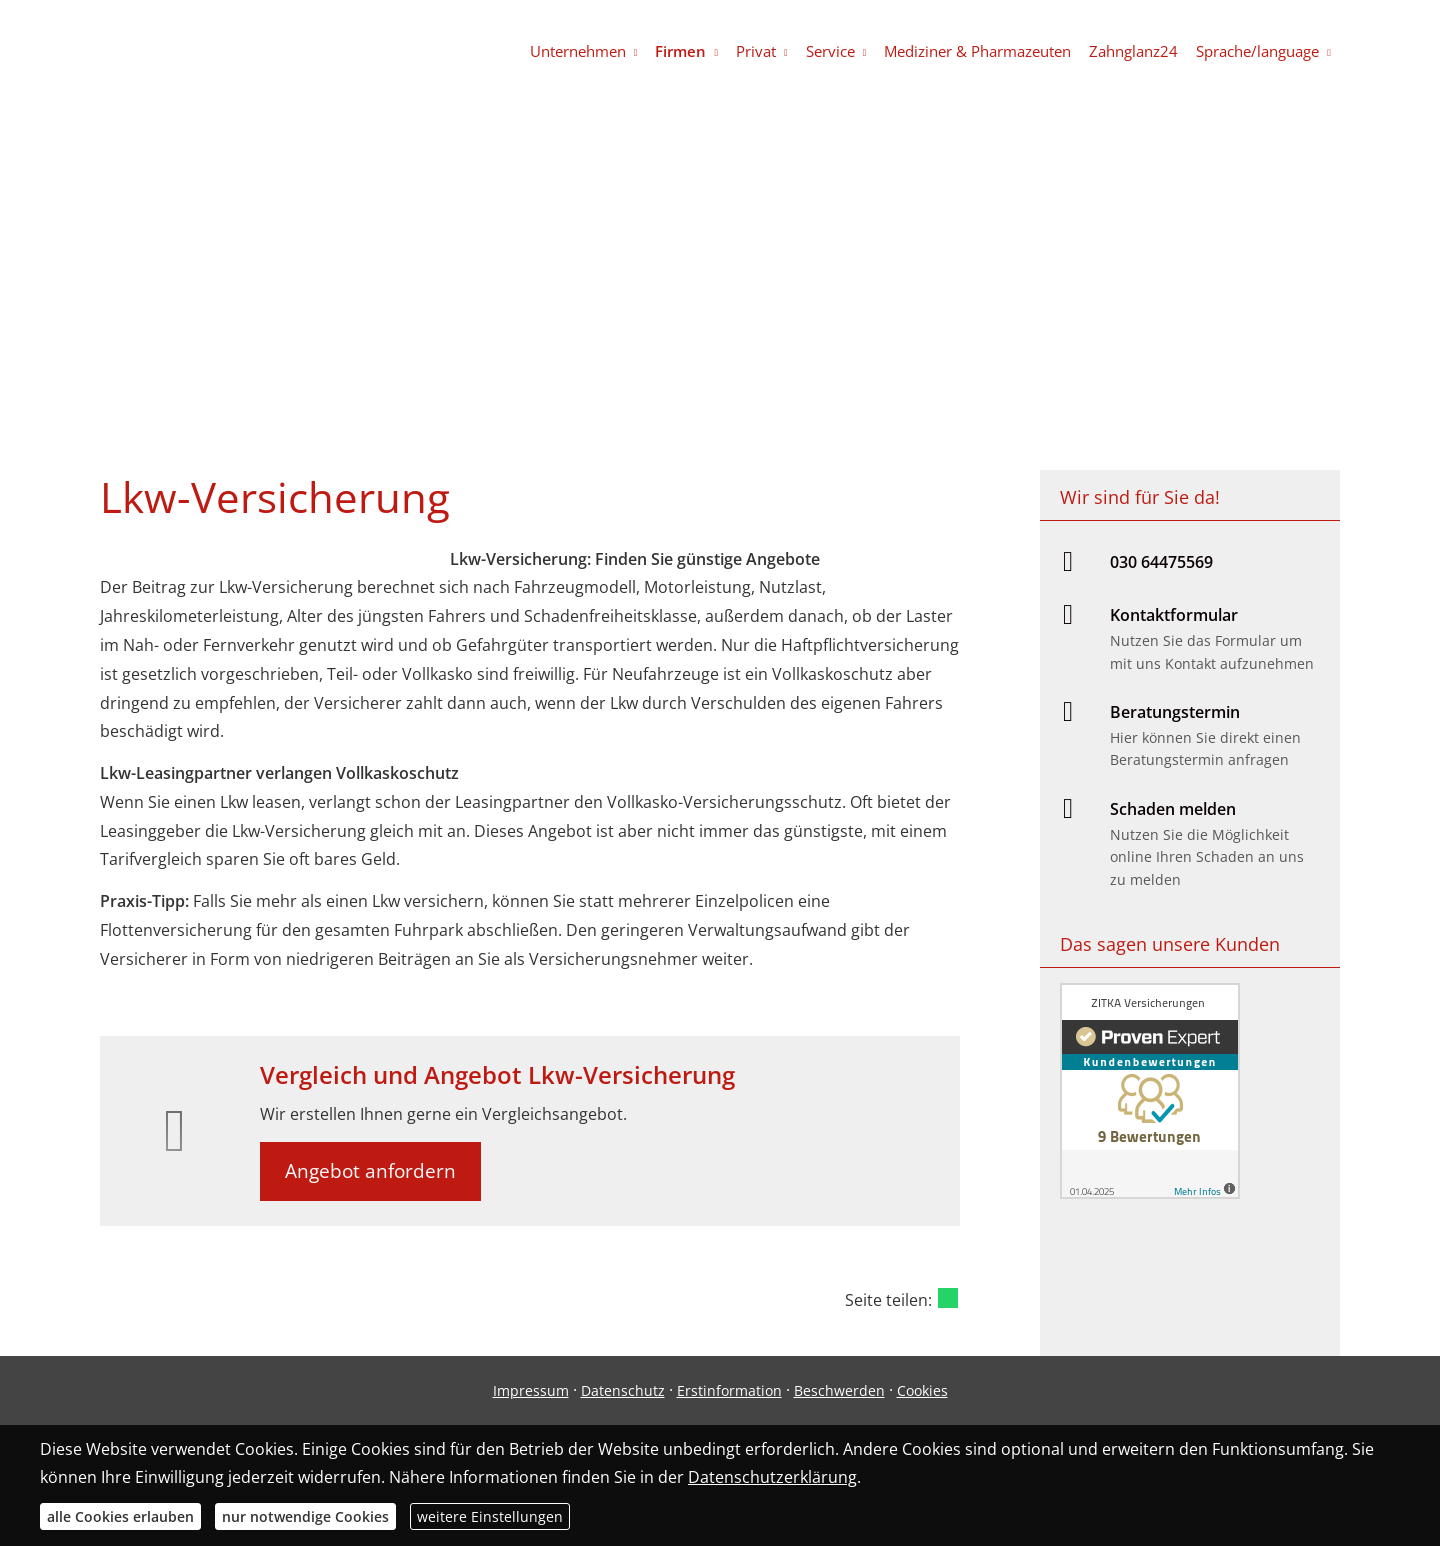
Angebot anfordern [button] (370, 1171)
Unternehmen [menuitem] (578, 51)
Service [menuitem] (830, 51)
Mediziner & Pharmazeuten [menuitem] (977, 51)
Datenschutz (623, 1390)
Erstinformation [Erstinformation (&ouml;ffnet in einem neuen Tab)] (729, 1390)
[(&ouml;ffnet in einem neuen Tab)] (1150, 1193)
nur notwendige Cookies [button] (305, 1516)
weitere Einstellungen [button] (490, 1516)
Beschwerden (839, 1390)
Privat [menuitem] (756, 51)
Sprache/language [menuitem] (1257, 51)
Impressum (531, 1390)
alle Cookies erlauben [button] (120, 1516)
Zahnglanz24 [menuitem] (1133, 51)
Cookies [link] (922, 1390)
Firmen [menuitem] (680, 51)
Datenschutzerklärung (772, 1477)
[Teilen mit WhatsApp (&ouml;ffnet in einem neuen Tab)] (948, 1298)
